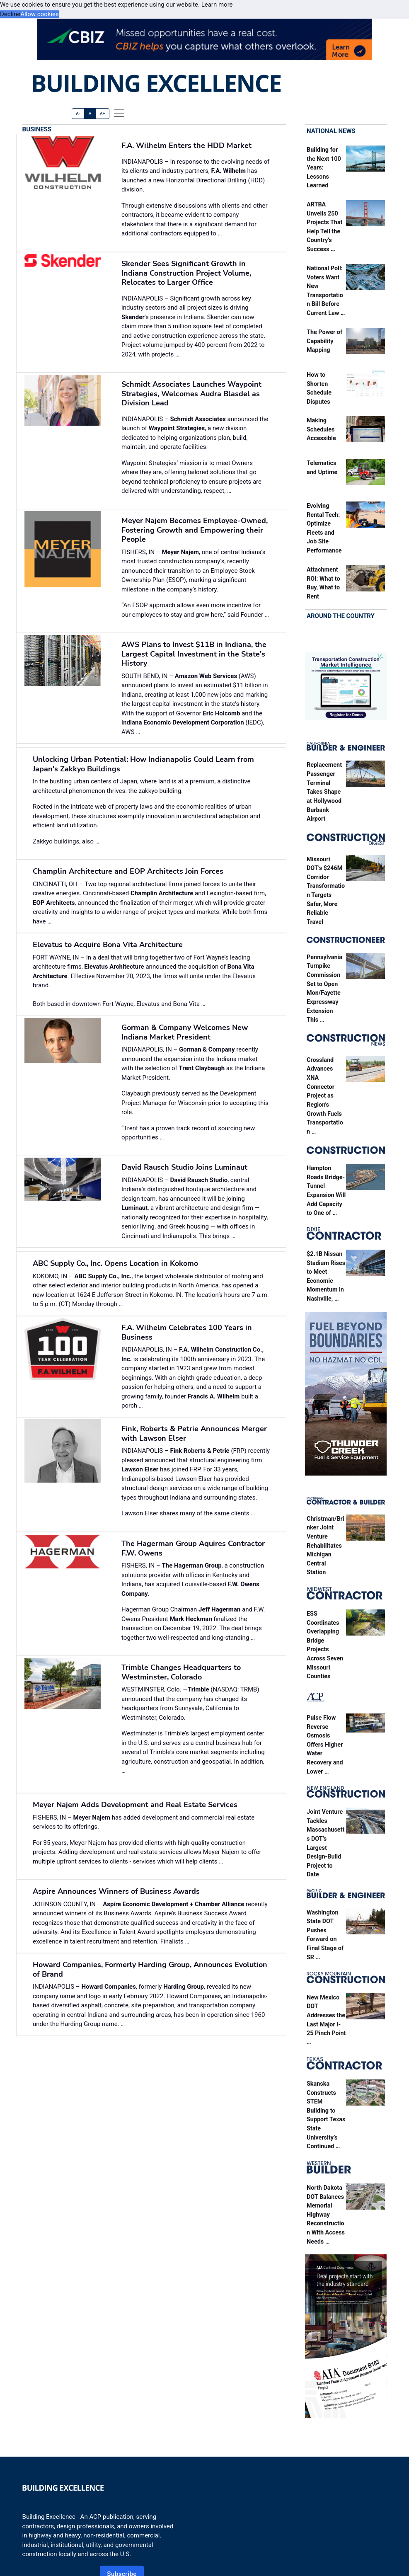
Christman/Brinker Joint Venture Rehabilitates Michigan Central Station (325, 1545)
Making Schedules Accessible (321, 429)
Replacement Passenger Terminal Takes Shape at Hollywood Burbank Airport (324, 792)
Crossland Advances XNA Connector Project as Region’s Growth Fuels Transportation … (325, 1096)
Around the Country (341, 616)
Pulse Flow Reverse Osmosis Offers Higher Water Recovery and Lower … (325, 1744)
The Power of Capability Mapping (324, 341)
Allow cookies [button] (39, 14)
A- (78, 113)
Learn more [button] (217, 4)
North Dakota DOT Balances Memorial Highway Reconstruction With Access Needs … (326, 2214)
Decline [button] (10, 14)
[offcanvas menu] (119, 113)
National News (331, 131)
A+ (102, 113)
